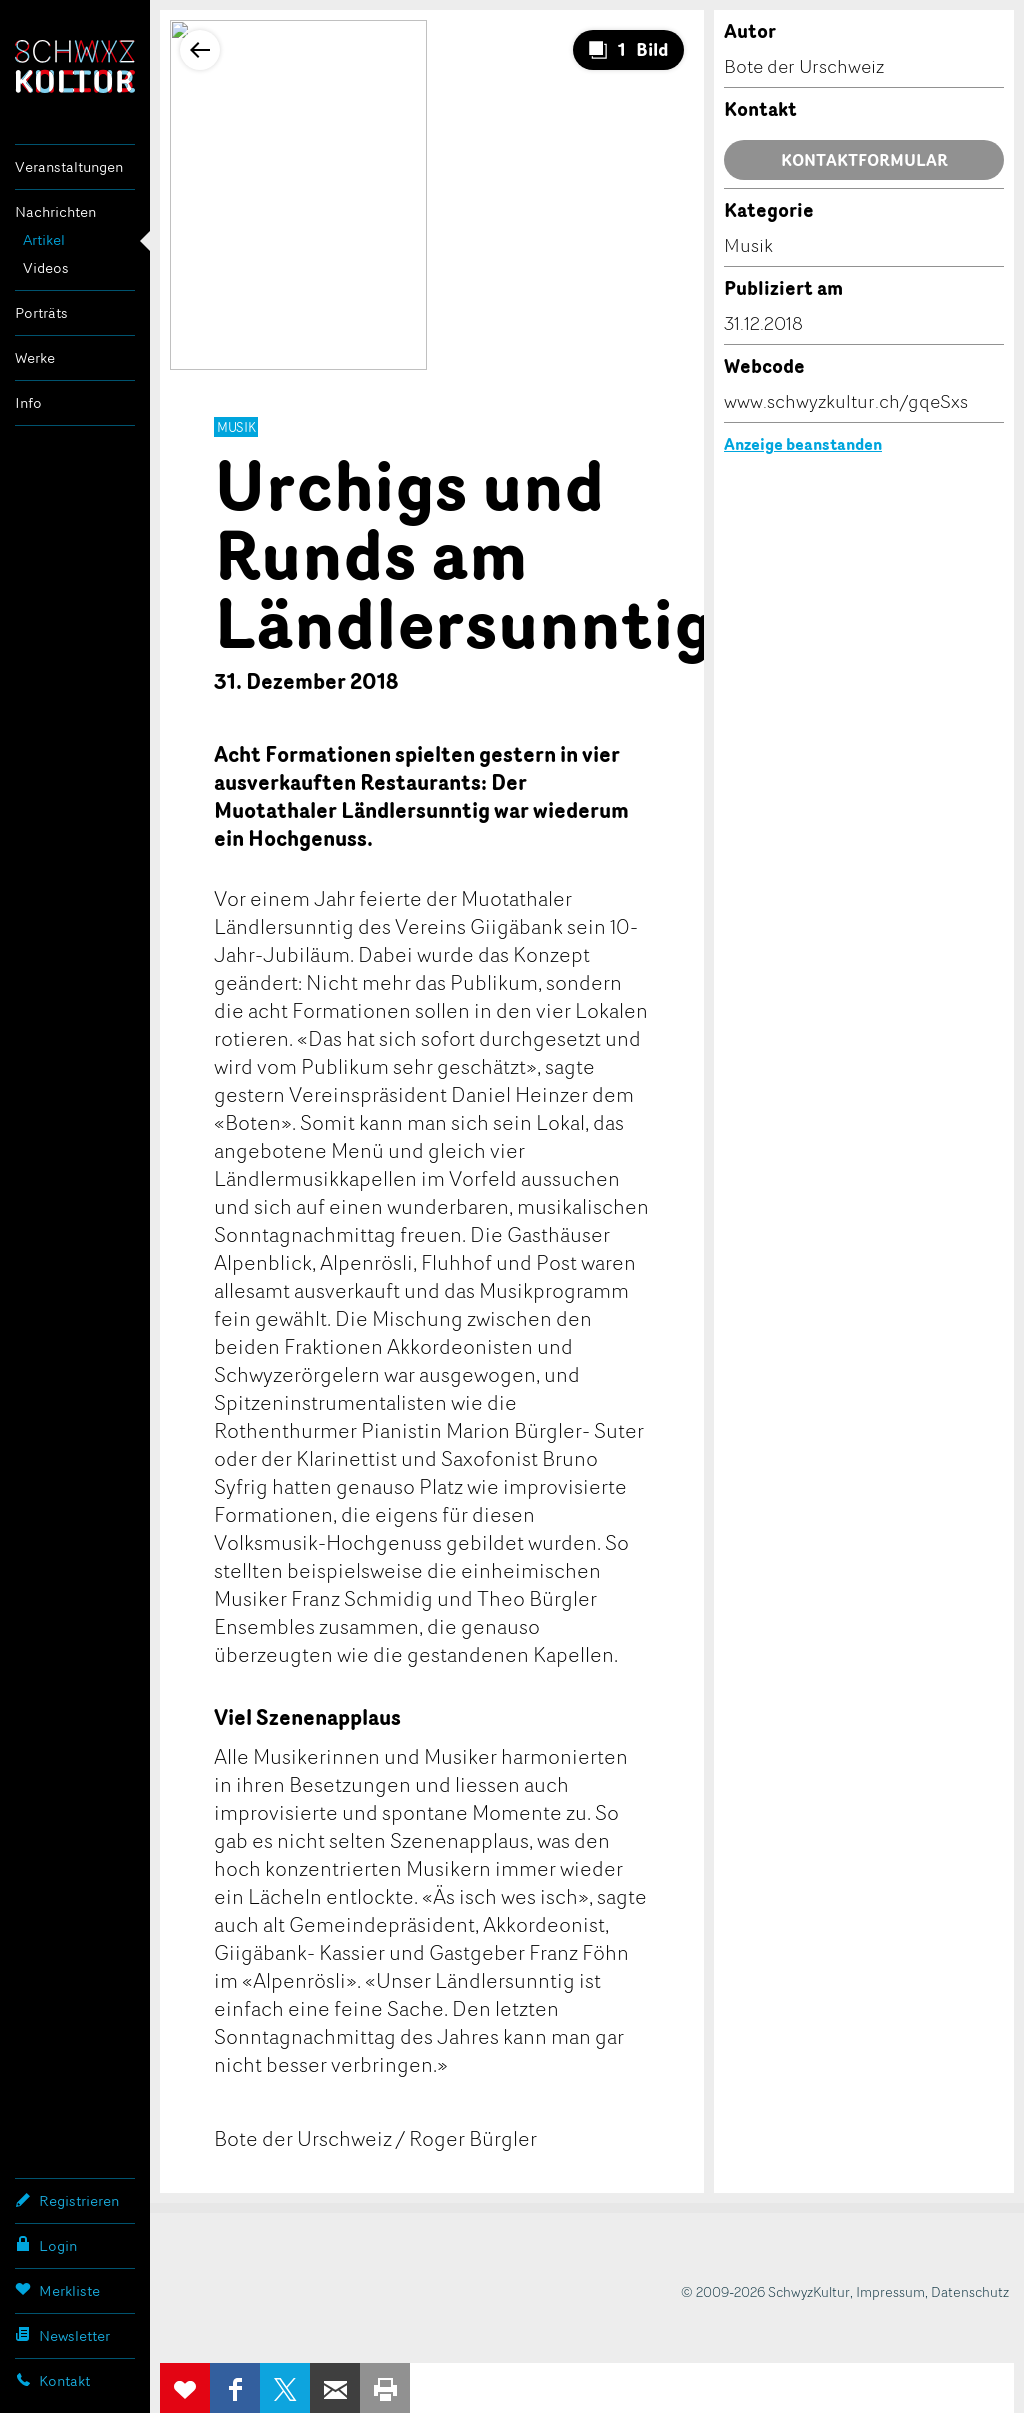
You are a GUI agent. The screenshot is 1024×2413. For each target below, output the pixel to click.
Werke (35, 357)
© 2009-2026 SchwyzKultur (765, 2291)
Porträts (41, 312)
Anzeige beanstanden (803, 444)
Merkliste (57, 2290)
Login (46, 2245)
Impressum (890, 2291)
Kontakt (52, 2380)
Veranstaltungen (69, 166)
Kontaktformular (864, 160)
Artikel (44, 239)
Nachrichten (55, 211)
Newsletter (62, 2335)
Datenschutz (970, 2291)
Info (28, 402)
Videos (46, 267)
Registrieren (67, 2200)
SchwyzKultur (75, 66)
